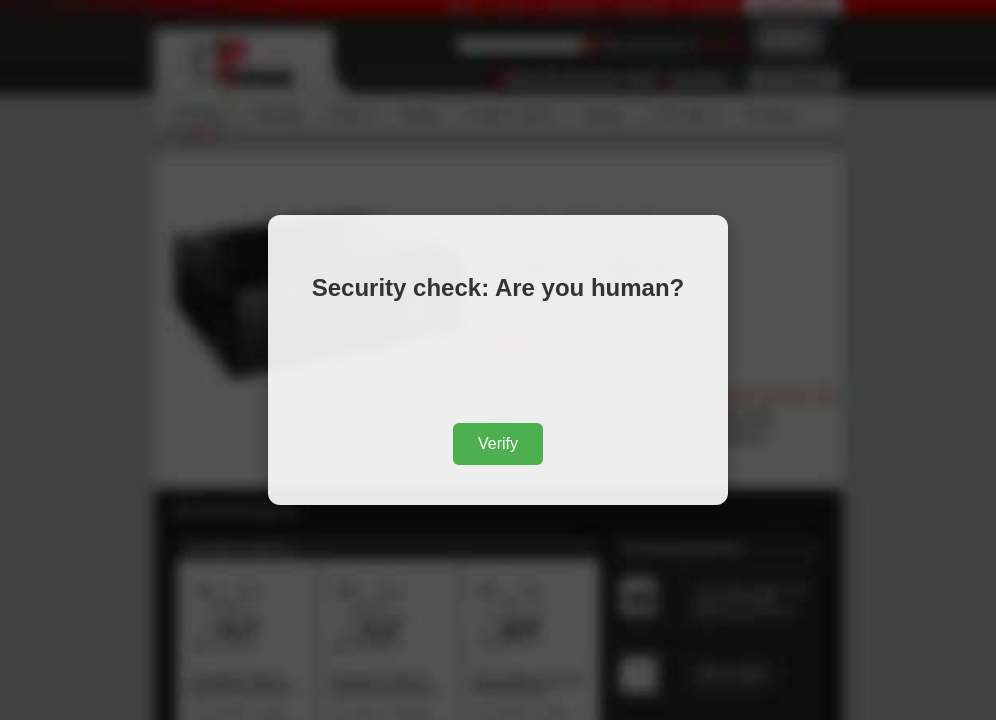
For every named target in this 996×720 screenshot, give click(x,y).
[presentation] (498, 366)
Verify (498, 443)
